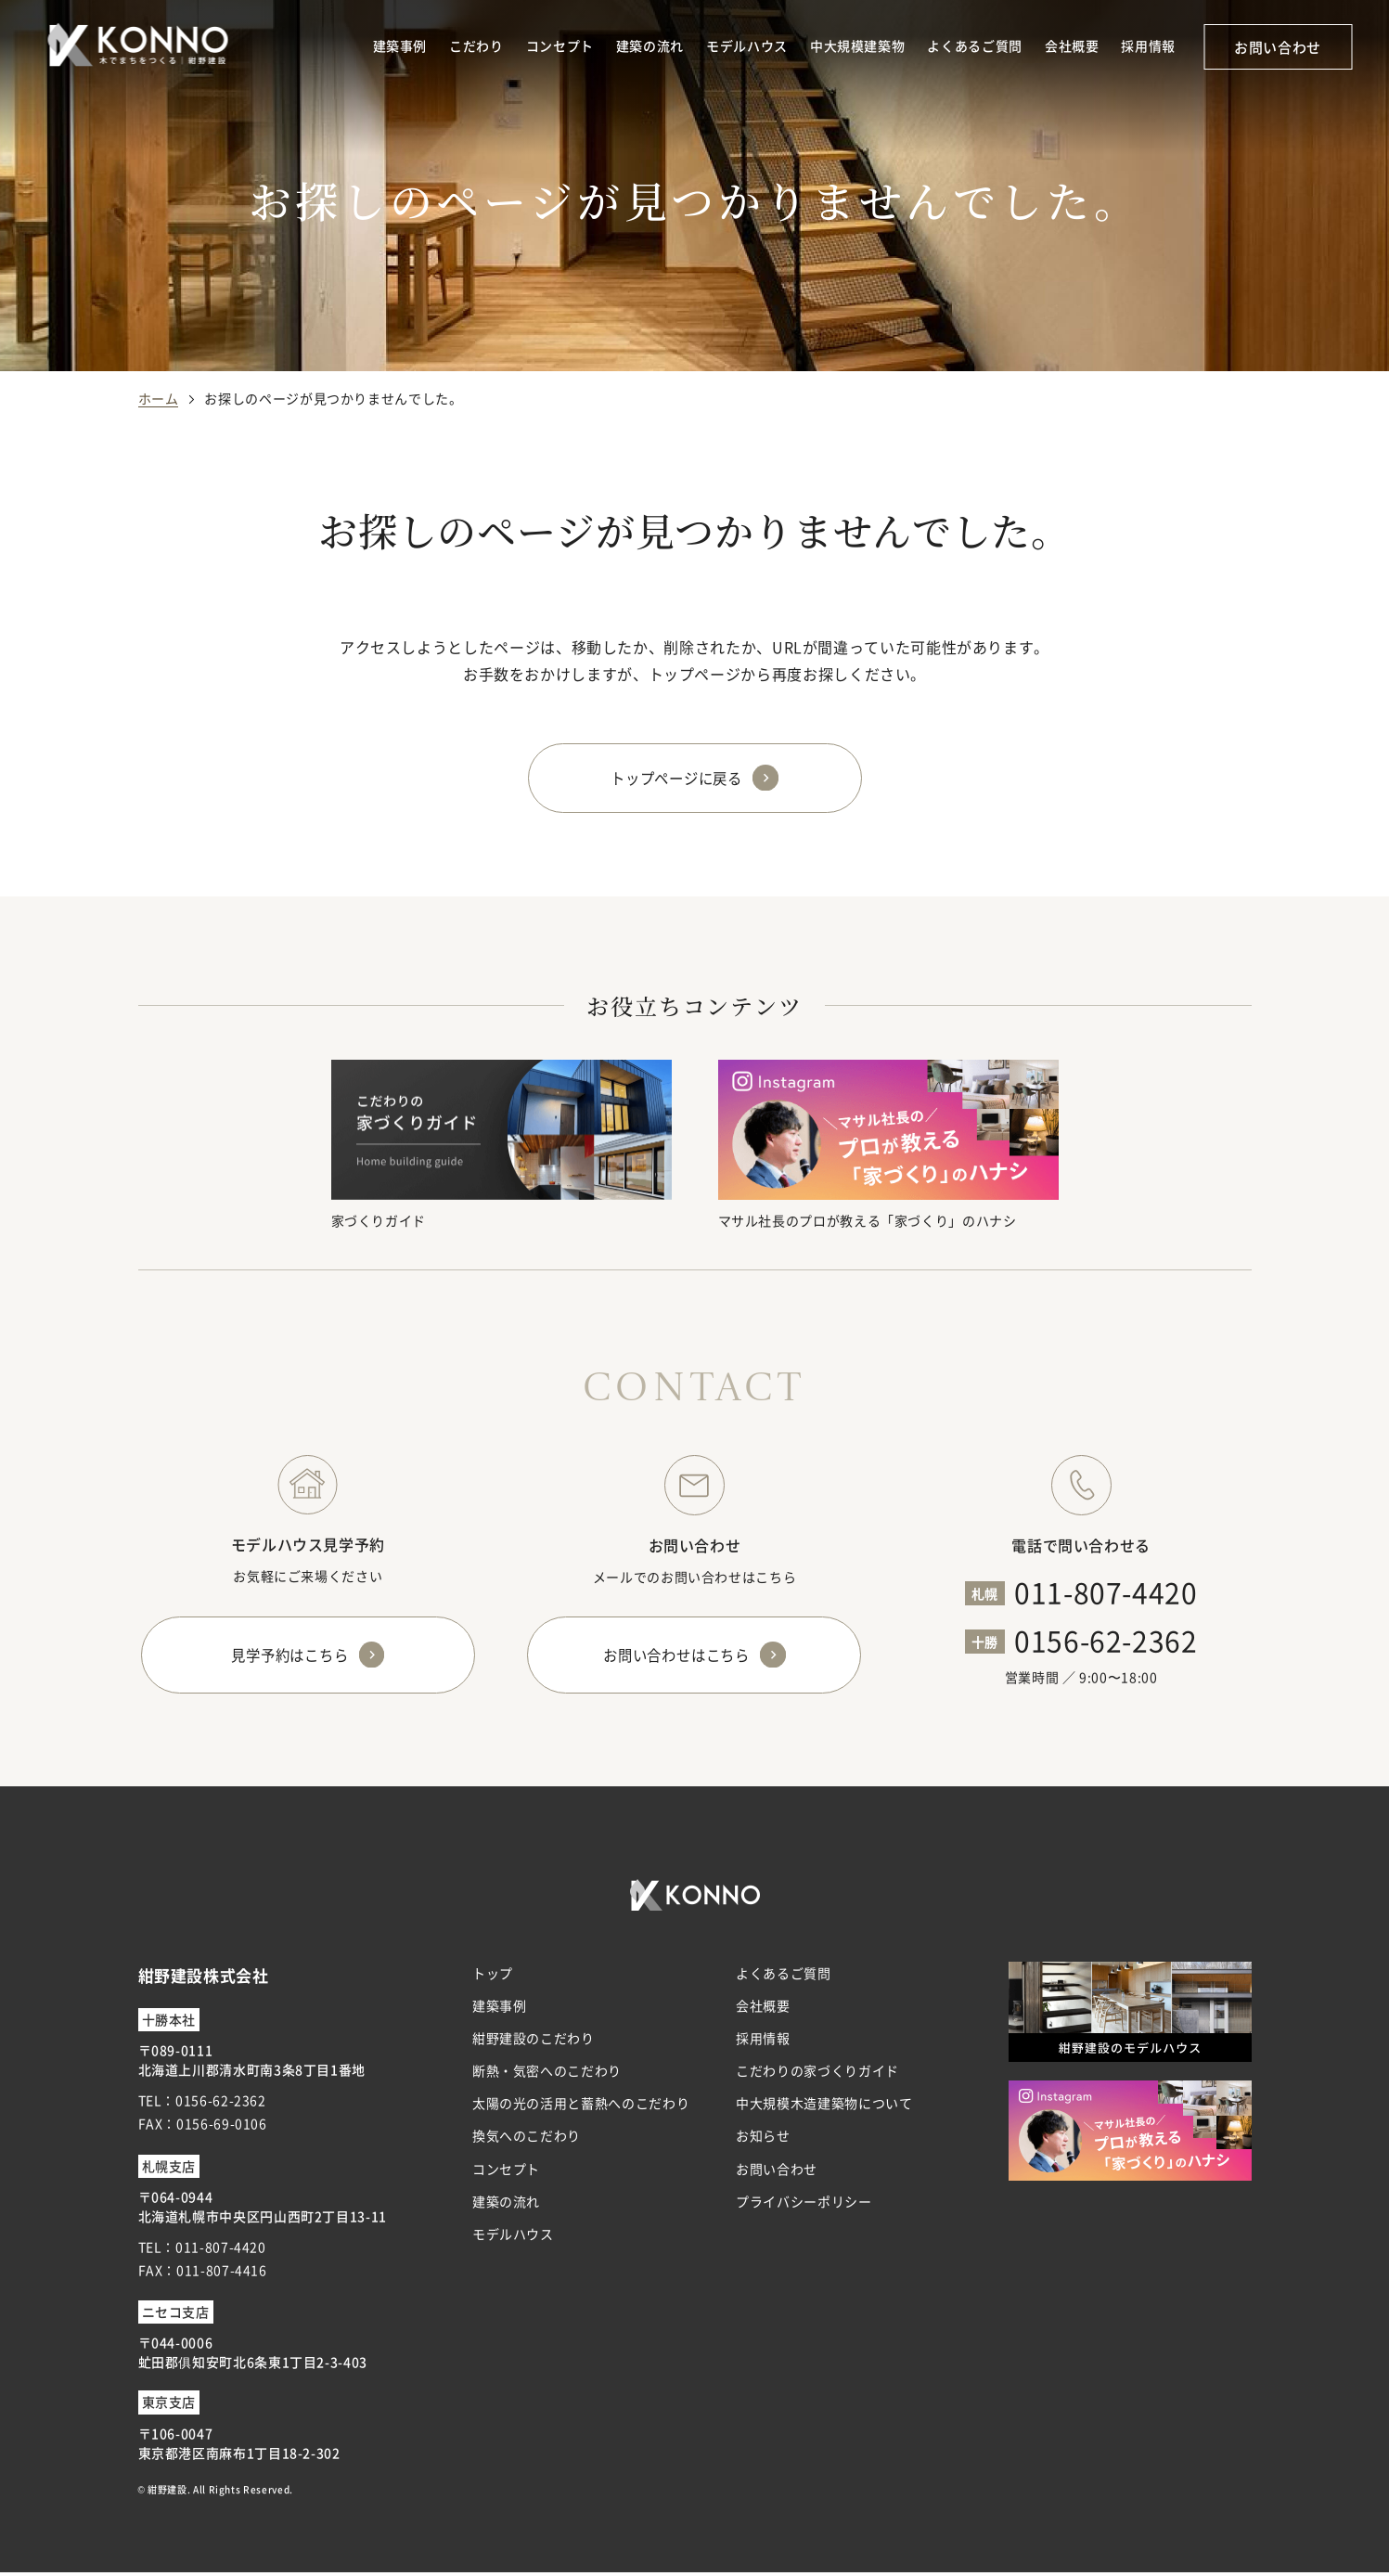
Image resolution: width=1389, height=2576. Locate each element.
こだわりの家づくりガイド (817, 2075)
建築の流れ (650, 45)
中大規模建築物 (857, 45)
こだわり (476, 45)
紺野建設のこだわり (533, 2042)
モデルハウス (747, 45)
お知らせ (763, 2140)
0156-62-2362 (1106, 1640)
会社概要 (1072, 45)
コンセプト (560, 45)
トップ (492, 1976)
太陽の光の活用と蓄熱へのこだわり (580, 2107)
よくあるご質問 (974, 45)
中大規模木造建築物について (824, 2107)
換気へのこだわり (526, 2140)
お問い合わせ (1277, 47)
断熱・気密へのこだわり (547, 2075)
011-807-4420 (1106, 1592)
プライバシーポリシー (803, 2205)
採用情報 (1148, 45)
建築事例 (400, 45)
